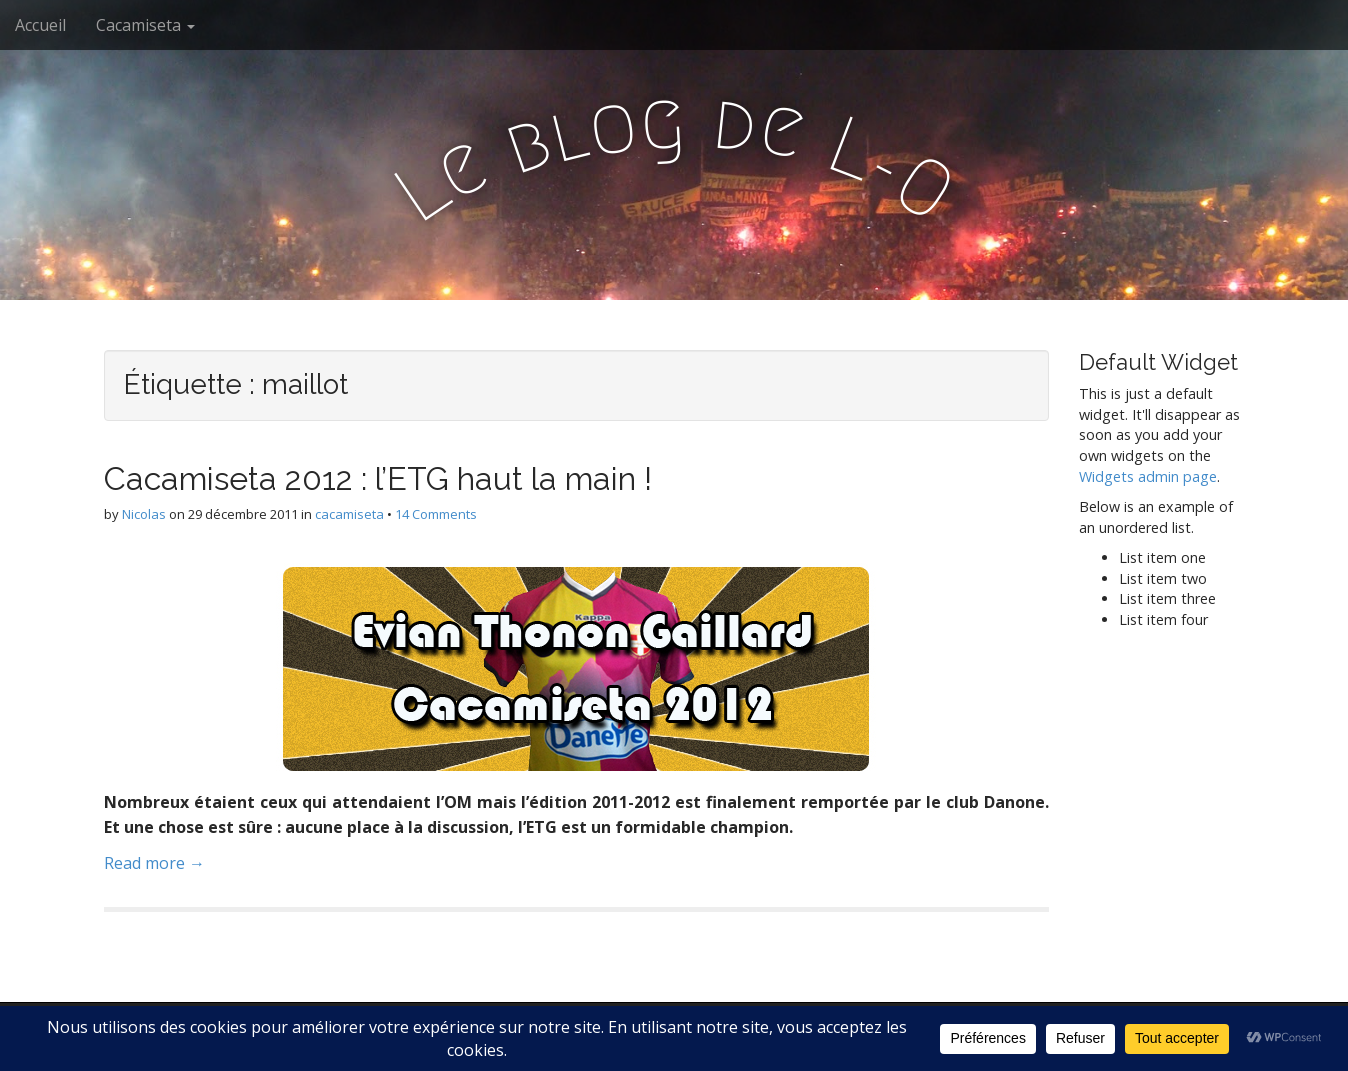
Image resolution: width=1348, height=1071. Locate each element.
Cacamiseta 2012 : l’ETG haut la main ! (378, 478)
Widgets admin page (1148, 476)
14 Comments (436, 514)
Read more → (154, 863)
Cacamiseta (145, 25)
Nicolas (144, 514)
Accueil (40, 25)
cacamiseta (349, 514)
